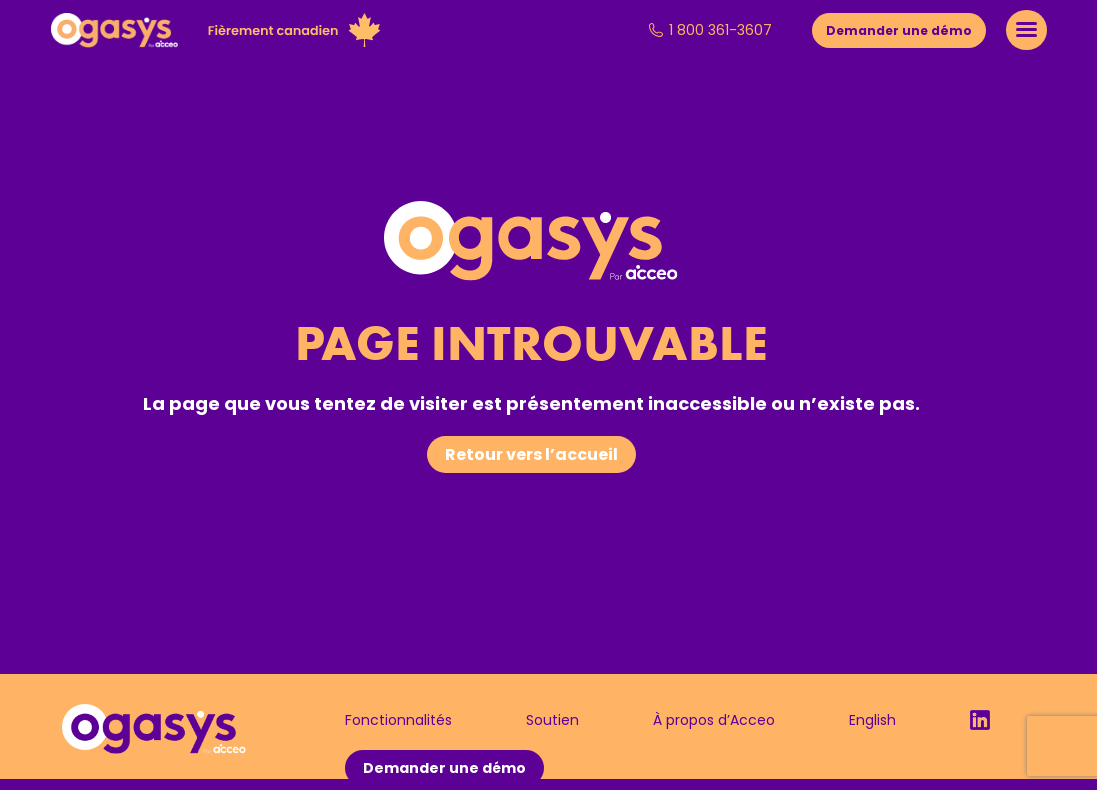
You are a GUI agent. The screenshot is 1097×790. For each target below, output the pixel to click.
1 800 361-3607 (710, 30)
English (872, 720)
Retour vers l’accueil (531, 454)
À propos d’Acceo (714, 720)
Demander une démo (444, 768)
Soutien (552, 720)
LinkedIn (980, 720)
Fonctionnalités (398, 720)
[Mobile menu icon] (1026, 30)
